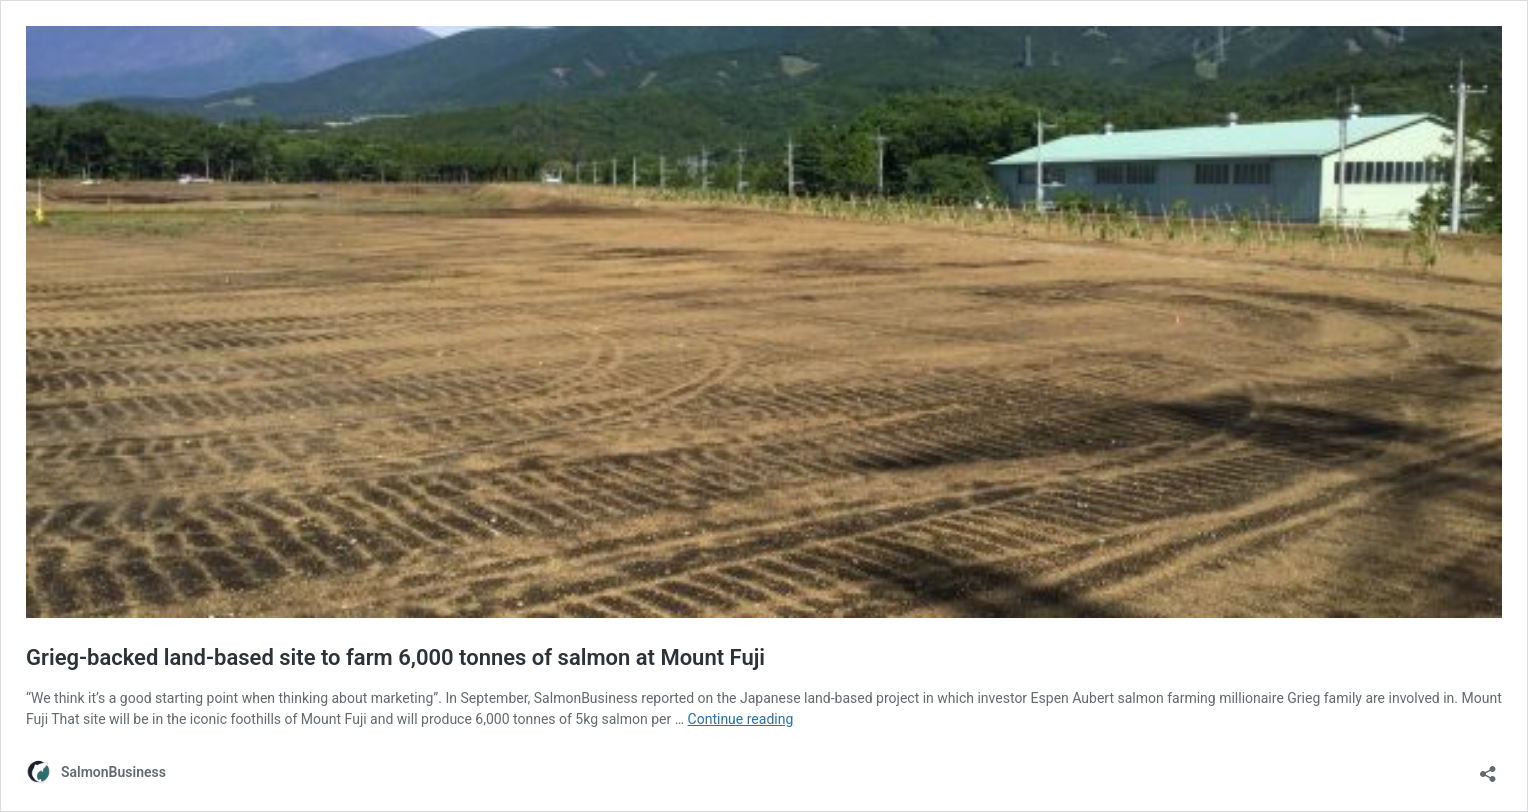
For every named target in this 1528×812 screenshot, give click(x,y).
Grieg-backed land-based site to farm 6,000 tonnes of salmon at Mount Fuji (395, 657)
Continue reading (741, 719)
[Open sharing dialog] (1488, 767)
